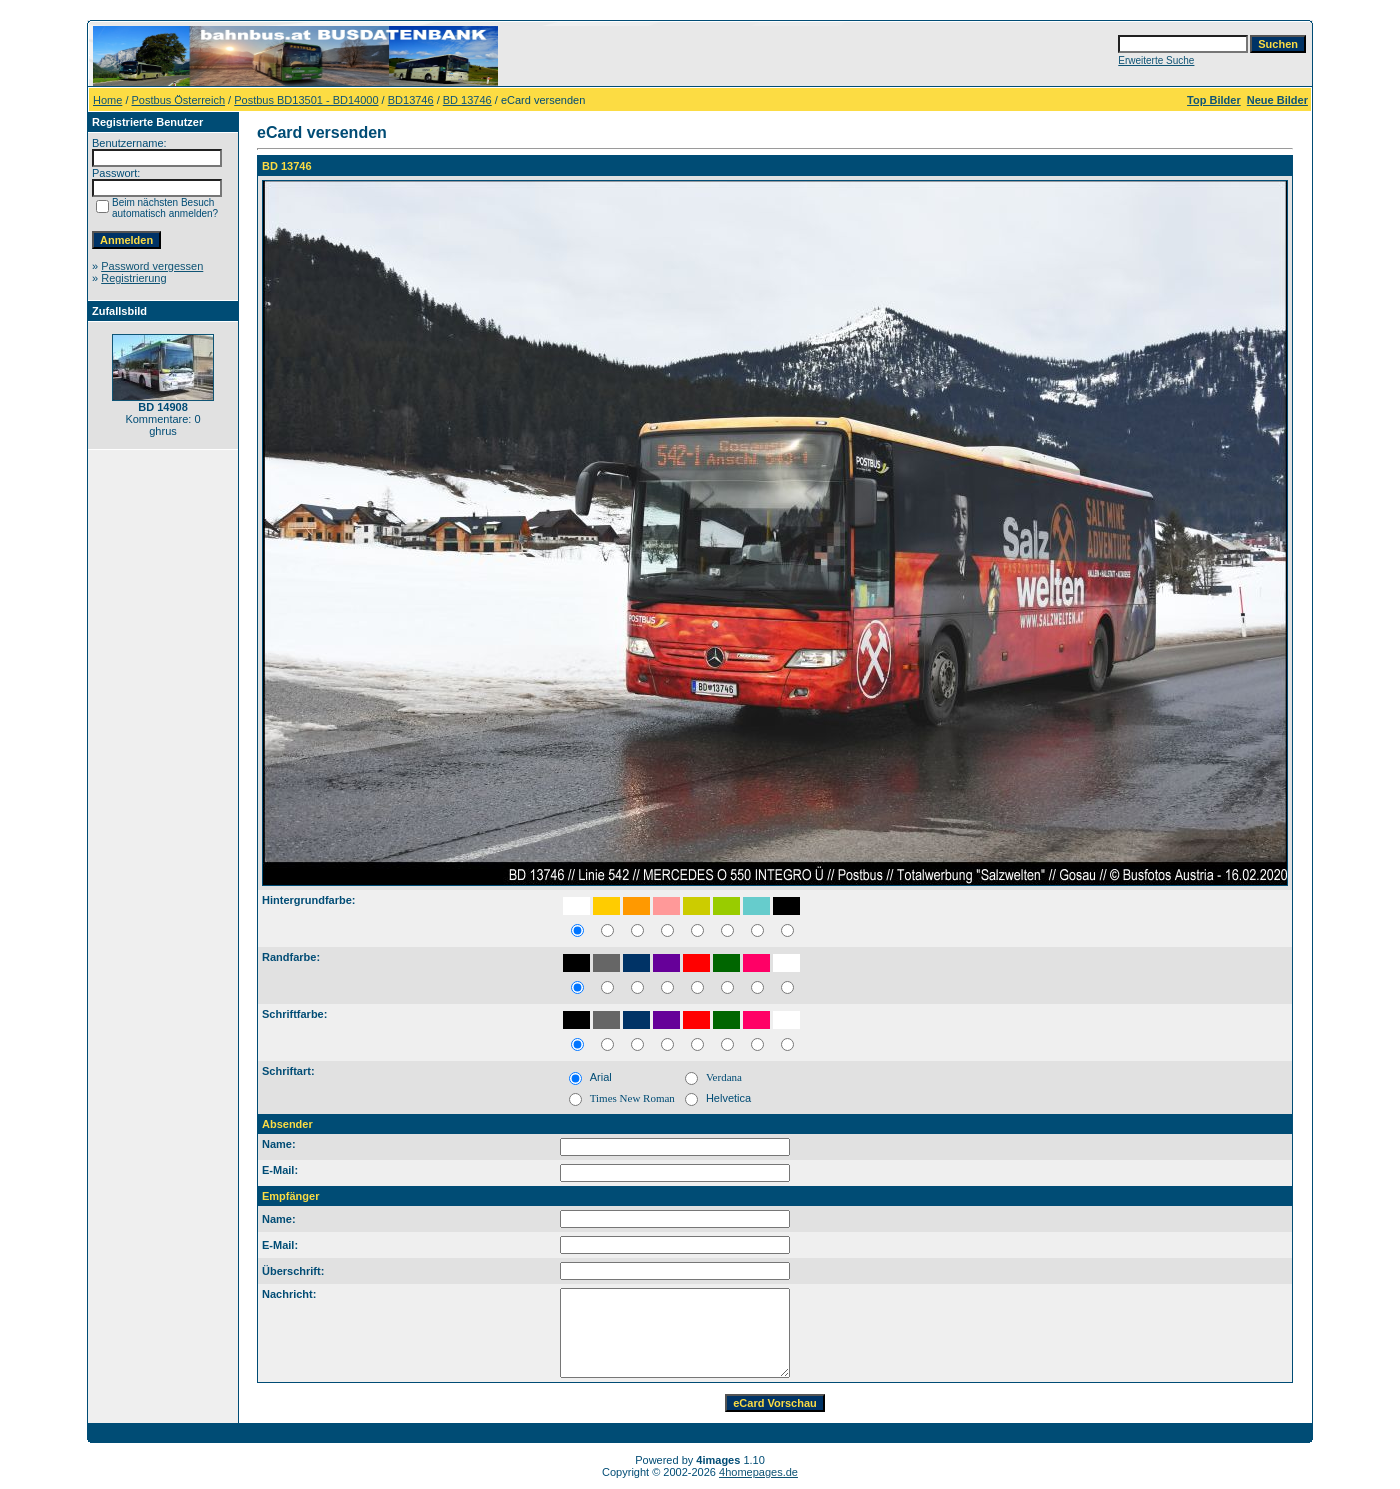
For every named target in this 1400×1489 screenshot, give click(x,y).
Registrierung (133, 278)
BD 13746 (467, 100)
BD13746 (411, 100)
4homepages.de (758, 1472)
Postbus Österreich (179, 100)
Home (107, 100)
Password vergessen (152, 266)
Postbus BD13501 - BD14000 (306, 100)
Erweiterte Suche (1156, 60)
